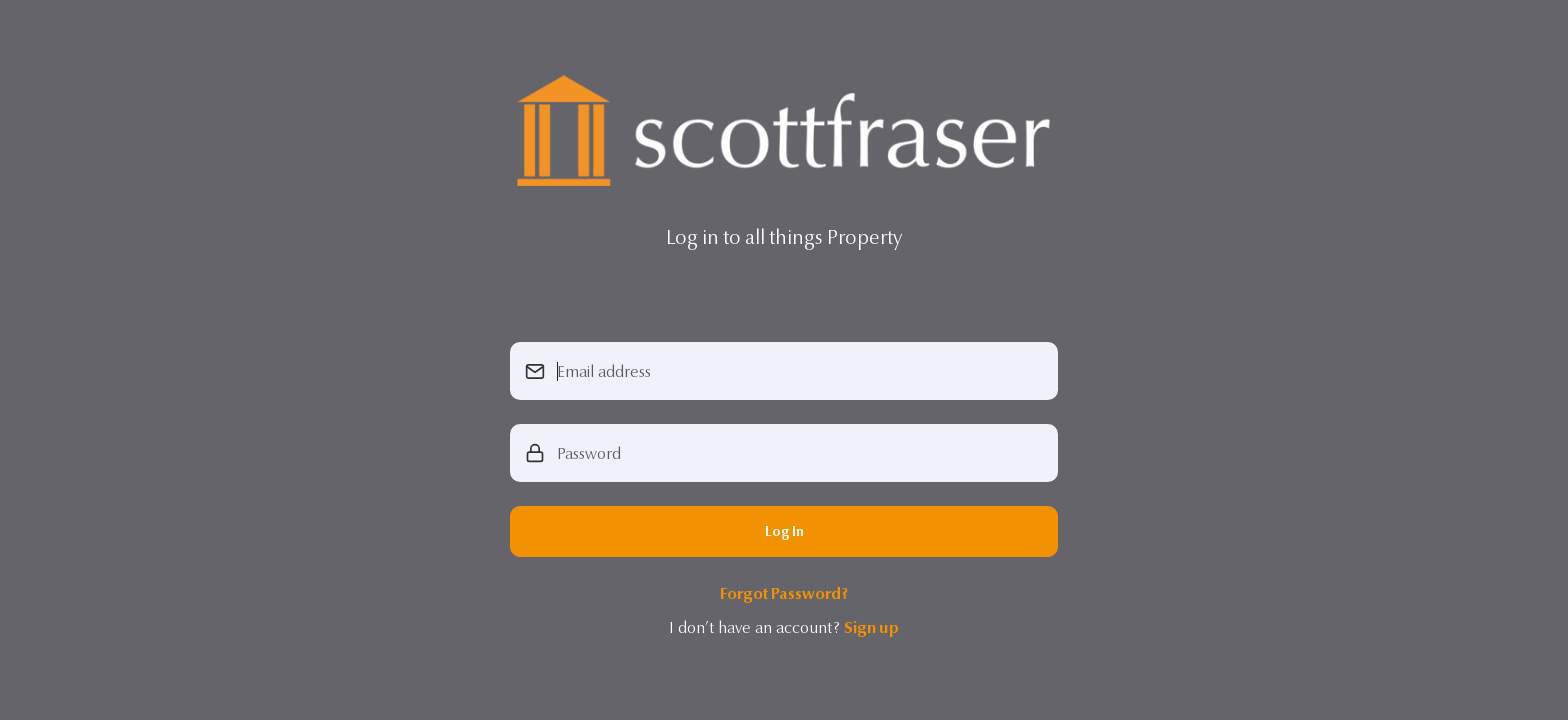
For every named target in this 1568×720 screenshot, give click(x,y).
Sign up (871, 627)
